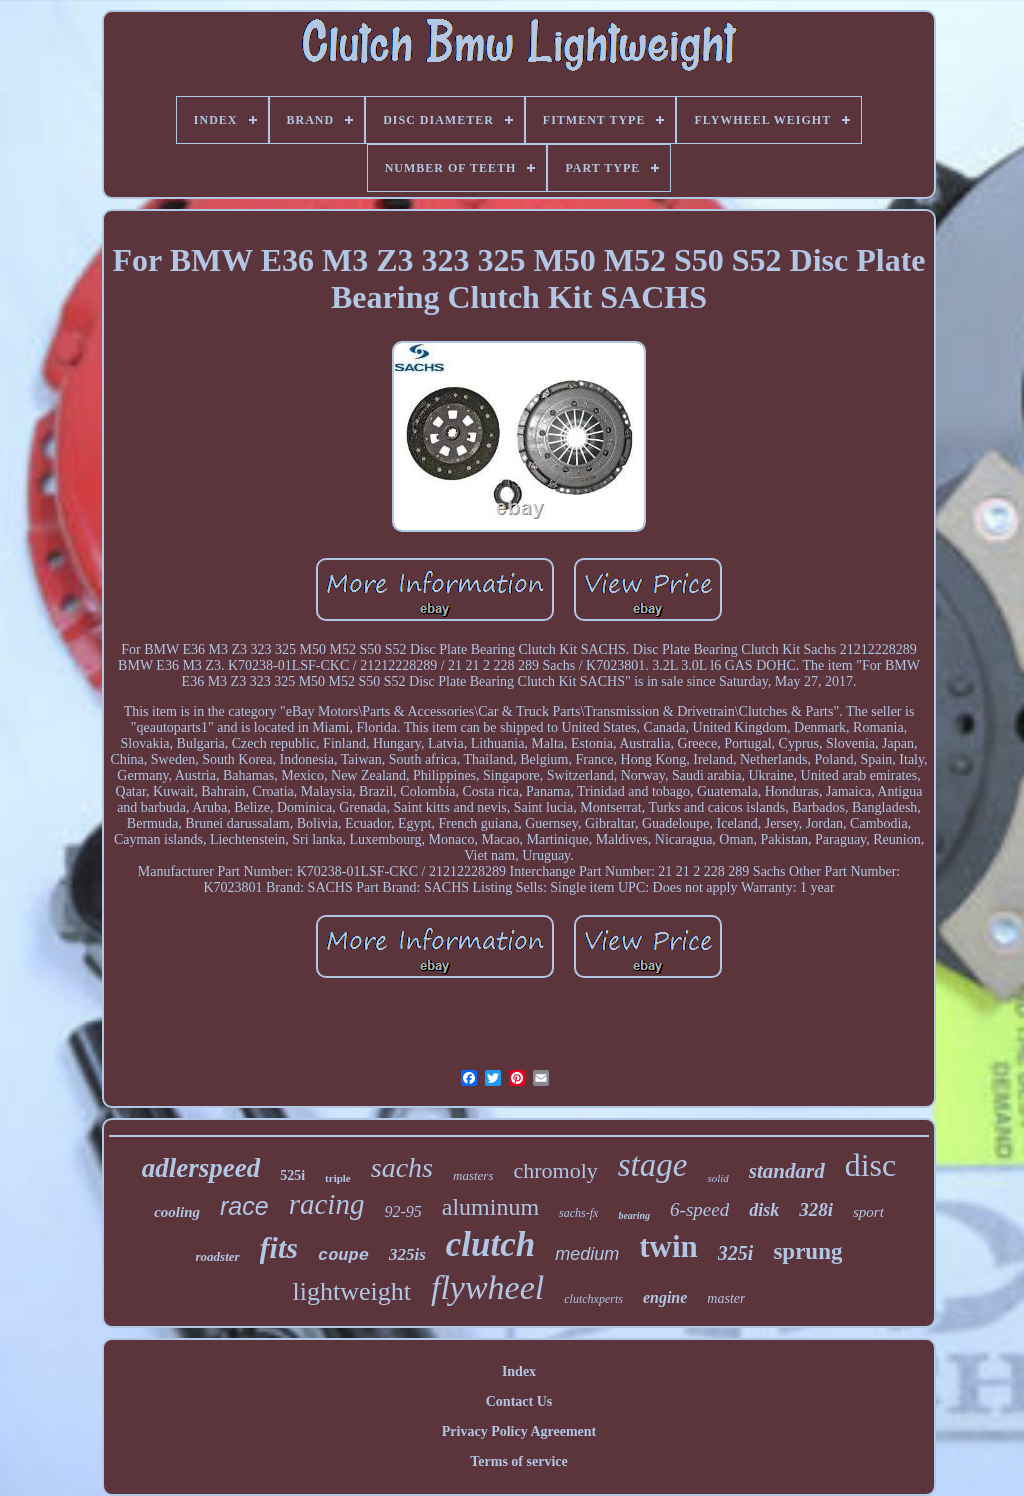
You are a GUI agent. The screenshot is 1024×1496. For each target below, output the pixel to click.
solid (717, 1178)
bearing (634, 1215)
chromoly (555, 1170)
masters (473, 1175)
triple (338, 1178)
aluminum (490, 1207)
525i (292, 1175)
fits (279, 1247)
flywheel (487, 1287)
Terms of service (518, 1461)
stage (653, 1165)
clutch (490, 1244)
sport (868, 1212)
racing (327, 1204)
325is (407, 1254)
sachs (402, 1167)
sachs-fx (578, 1213)
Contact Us (519, 1401)
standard (787, 1171)
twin (668, 1246)
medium (587, 1254)
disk (764, 1210)
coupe (343, 1255)
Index (519, 1371)
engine (665, 1297)
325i (736, 1253)
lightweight (352, 1291)
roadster (218, 1256)
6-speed (699, 1209)
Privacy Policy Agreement (519, 1431)
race (244, 1206)
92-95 (402, 1211)
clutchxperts (593, 1299)
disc (871, 1165)
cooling (177, 1212)
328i (816, 1209)
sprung (807, 1251)
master (726, 1298)
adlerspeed (201, 1168)
